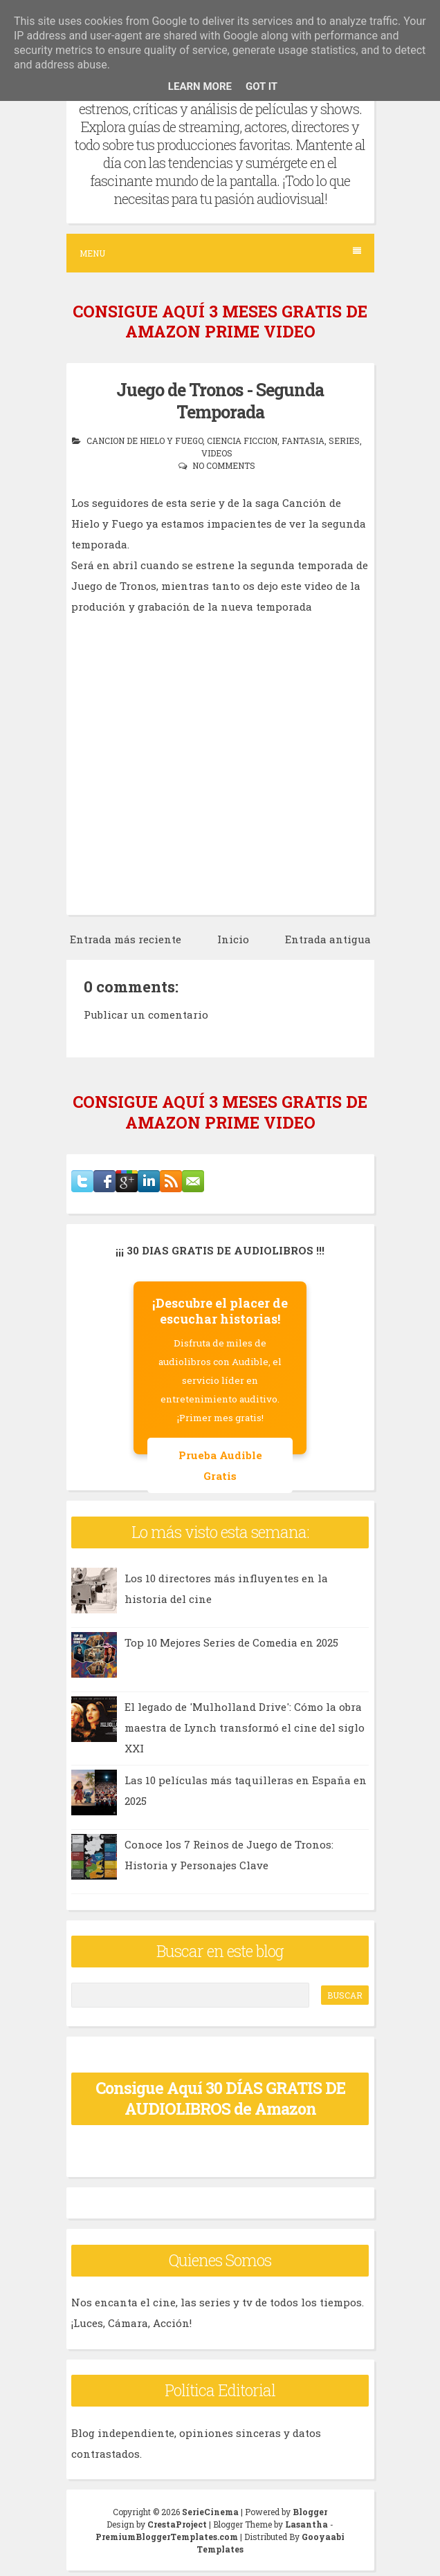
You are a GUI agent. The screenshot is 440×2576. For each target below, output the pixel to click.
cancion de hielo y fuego (144, 440)
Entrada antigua (328, 939)
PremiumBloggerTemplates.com (166, 2536)
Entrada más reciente (125, 939)
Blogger (310, 2511)
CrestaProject (177, 2524)
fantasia (303, 440)
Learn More (200, 86)
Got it (261, 86)
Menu (220, 253)
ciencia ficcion (242, 440)
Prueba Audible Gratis (220, 1465)
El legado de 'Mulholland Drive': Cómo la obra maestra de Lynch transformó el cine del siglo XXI (245, 1727)
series (344, 440)
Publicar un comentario (146, 1014)
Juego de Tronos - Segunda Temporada (220, 401)
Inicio (233, 939)
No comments (223, 465)
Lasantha (306, 2524)
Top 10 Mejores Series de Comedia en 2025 (231, 1642)
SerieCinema (210, 2511)
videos (216, 452)
